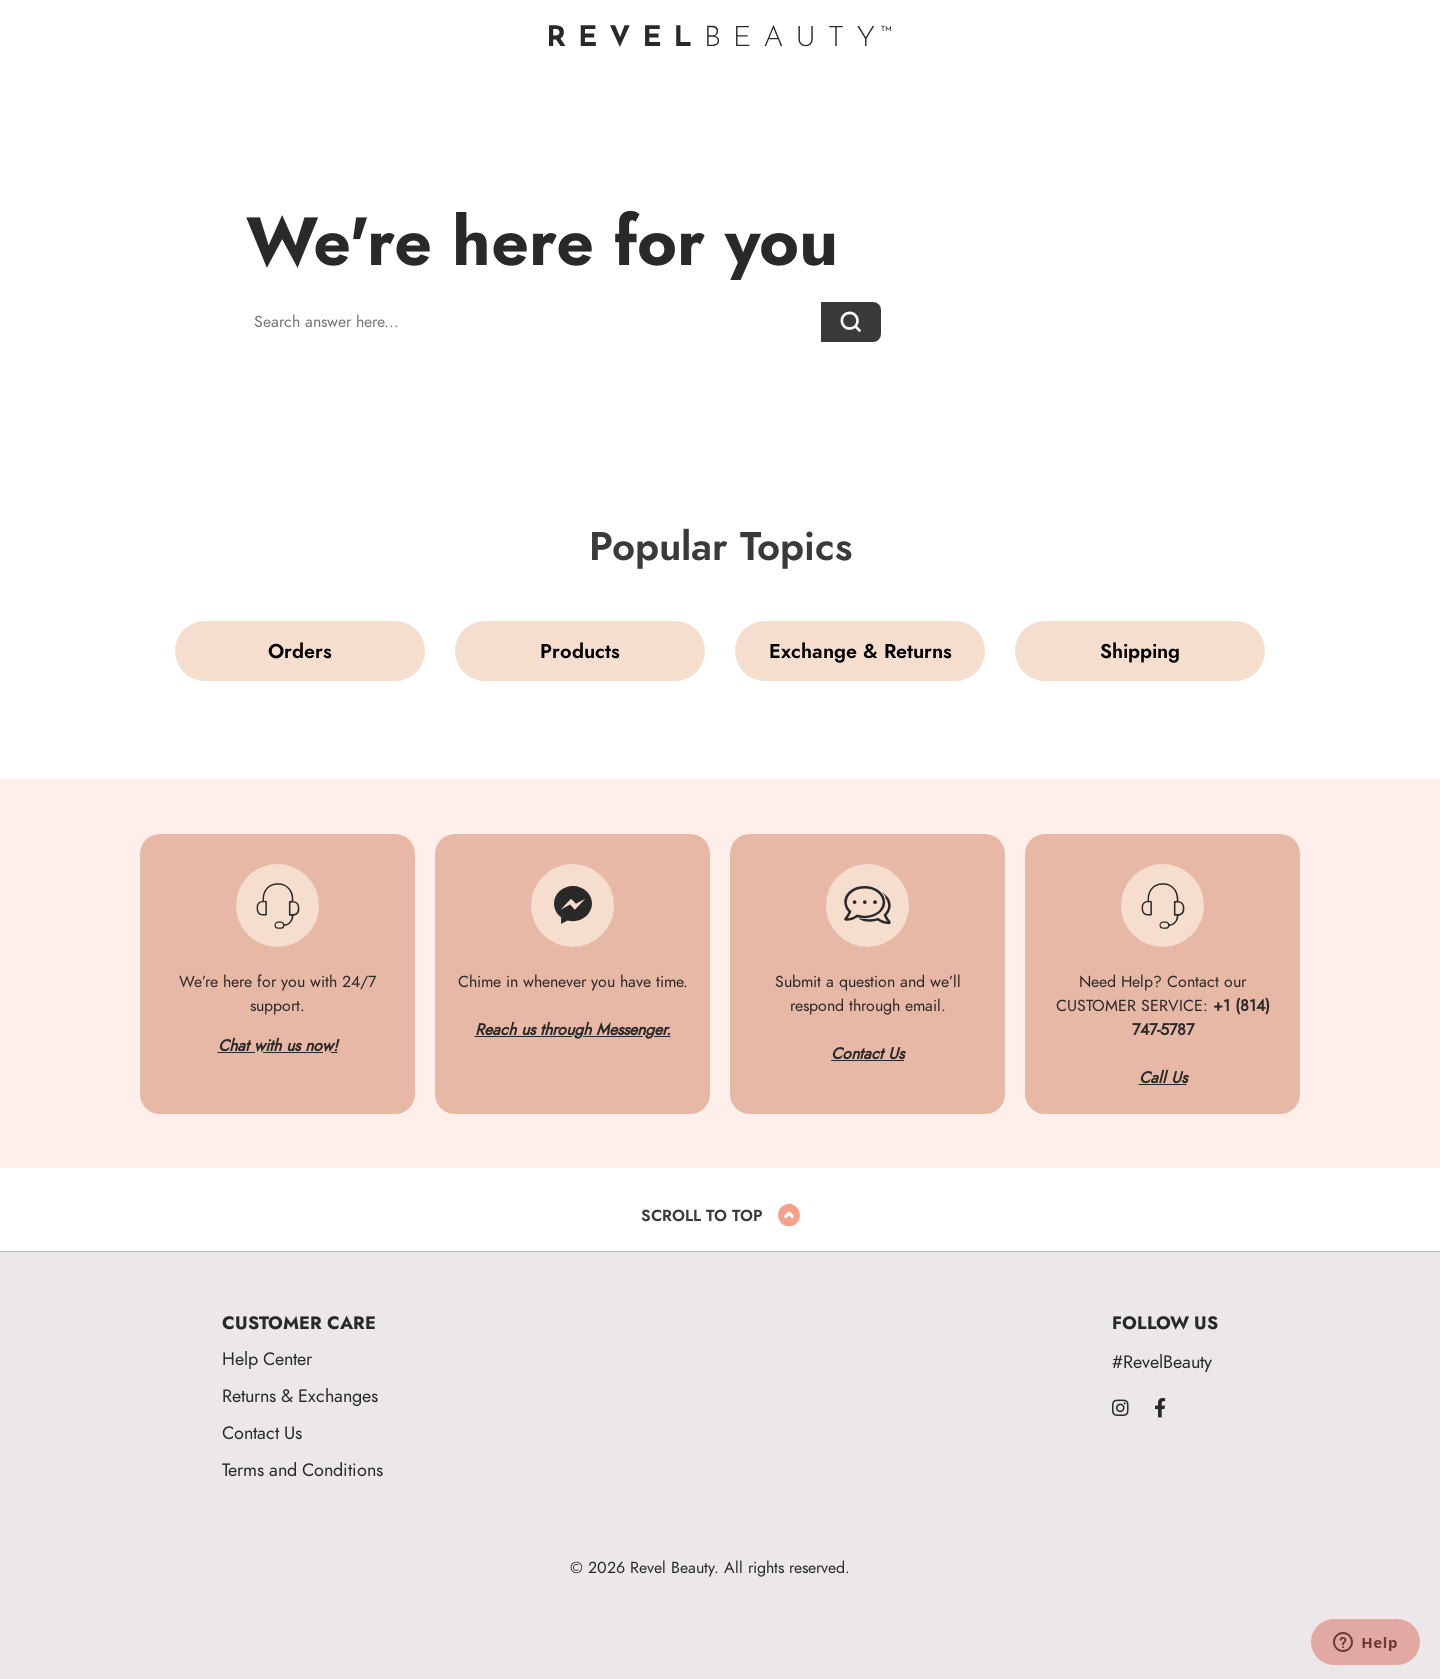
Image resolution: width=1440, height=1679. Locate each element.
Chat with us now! (278, 1046)
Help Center (267, 1358)
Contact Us (867, 1054)
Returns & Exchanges (300, 1395)
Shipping (1140, 651)
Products (580, 651)
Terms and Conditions (302, 1469)
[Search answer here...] (533, 322)
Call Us (1163, 1078)
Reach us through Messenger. (573, 1030)
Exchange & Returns (860, 651)
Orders (300, 651)
